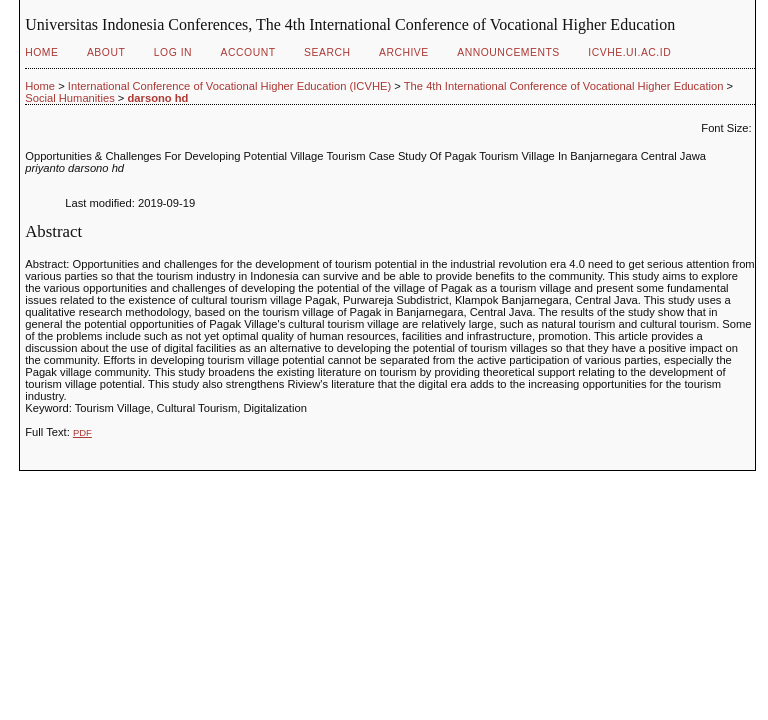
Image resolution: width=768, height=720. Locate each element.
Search (327, 52)
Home (41, 52)
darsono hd (158, 98)
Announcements (508, 52)
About (106, 52)
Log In (173, 52)
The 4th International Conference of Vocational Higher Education (564, 86)
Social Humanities (70, 98)
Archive (404, 52)
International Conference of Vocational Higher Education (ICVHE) (229, 86)
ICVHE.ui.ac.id (629, 52)
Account (248, 52)
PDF (82, 432)
